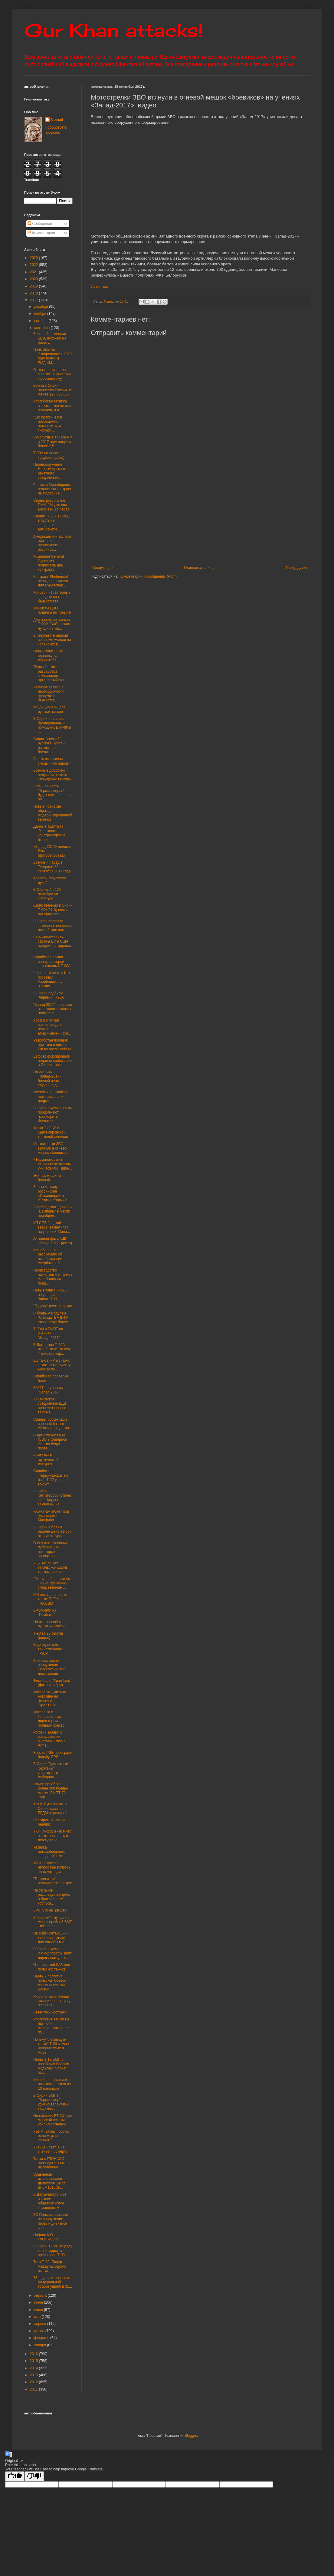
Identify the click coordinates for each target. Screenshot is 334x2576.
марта (39, 2331)
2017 (34, 300)
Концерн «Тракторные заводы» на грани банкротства (51, 596)
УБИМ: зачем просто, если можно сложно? (51, 2135)
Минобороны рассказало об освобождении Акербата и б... (48, 1256)
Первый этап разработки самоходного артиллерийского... (51, 673)
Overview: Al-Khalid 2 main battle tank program (50, 1096)
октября (41, 321)
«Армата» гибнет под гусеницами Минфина (51, 1515)
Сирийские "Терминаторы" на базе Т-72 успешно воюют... (51, 1477)
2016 (34, 2354)
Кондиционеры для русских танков (49, 709)
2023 (34, 258)
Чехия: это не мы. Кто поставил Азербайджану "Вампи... (51, 979)
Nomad (57, 119)
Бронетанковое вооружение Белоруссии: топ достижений (49, 1667)
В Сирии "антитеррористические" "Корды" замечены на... (52, 1497)
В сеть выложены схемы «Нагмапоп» (51, 761)
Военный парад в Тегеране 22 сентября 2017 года (52, 866)
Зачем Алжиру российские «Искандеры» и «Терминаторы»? (50, 1193)
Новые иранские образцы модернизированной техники (52, 813)
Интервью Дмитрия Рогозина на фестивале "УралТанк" (49, 1698)
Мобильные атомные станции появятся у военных (51, 2000)
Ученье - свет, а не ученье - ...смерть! (51, 2149)
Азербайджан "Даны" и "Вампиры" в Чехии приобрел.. (52, 1211)
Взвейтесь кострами (50, 2012)
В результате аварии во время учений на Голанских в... (52, 639)
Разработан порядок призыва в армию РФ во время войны (52, 1044)
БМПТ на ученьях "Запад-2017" (48, 1390)
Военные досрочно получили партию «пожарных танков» (52, 774)
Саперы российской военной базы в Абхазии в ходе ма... (52, 1423)
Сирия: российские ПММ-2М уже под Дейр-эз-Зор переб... (53, 504)
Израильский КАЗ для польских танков (51, 1967)
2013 (34, 2375)
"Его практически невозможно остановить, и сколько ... (47, 423)
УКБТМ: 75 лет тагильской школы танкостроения (51, 1567)
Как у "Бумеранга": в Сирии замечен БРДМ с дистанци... (51, 1808)
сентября (42, 328)
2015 (34, 2361)
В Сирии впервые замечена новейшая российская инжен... (52, 925)
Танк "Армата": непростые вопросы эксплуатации (52, 1867)
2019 (34, 286)
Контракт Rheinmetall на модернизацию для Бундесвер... (51, 581)
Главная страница (199, 568)
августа (41, 2295)
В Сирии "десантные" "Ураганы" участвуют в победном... (51, 1770)
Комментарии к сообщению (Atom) (149, 576)
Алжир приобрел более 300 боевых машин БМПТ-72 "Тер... (51, 1790)
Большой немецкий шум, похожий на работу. (49, 338)
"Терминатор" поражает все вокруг (52, 1881)
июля (39, 2302)
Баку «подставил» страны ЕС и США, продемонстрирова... (52, 943)
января (40, 2345)
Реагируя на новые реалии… (49, 1822)
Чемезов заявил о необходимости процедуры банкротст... (48, 693)
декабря (41, 306)
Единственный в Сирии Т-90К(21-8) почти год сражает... (53, 909)
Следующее (102, 568)
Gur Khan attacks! (113, 30)
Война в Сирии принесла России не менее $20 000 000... (53, 389)
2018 (34, 293)
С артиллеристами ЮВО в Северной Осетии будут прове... (50, 1441)
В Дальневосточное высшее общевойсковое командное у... (50, 2201)
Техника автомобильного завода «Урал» (49, 1851)
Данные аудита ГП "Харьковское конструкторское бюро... (49, 833)
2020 (34, 279)
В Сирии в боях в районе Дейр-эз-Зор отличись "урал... (52, 1531)
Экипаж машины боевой (47, 1177)
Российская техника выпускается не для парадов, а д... (52, 405)
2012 (34, 2382)
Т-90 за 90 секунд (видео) (48, 1635)
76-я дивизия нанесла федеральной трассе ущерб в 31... (52, 2282)
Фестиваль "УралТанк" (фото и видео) (52, 1683)
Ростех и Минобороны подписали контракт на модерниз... (52, 489)
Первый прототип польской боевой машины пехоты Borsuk (49, 1982)
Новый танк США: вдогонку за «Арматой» (48, 655)
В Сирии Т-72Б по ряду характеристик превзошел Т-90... (52, 2250)
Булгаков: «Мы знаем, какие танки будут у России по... (51, 1364)
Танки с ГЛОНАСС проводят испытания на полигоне (53, 2163)
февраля (42, 2338)
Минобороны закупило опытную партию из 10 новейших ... (52, 2084)
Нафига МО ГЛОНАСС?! (45, 2237)
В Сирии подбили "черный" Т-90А (48, 995)
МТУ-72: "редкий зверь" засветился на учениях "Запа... (51, 1227)
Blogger (191, 2435)
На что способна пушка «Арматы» (49, 1624)
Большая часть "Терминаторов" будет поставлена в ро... (51, 792)
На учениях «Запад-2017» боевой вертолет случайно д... (49, 1078)
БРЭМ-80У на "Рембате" (44, 1612)
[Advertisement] (208, 515)
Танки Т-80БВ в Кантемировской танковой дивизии (50, 1132)
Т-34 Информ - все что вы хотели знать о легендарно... (52, 1835)
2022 (34, 265)
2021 (34, 272)
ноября (40, 313)
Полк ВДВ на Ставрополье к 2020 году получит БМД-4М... (52, 356)
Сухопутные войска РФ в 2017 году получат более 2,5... (52, 441)
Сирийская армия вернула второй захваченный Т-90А (51, 961)
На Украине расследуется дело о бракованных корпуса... (51, 1896)
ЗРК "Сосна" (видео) (50, 1910)
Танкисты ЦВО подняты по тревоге (52, 610)
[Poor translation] (34, 2476)
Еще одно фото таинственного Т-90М (47, 1649)
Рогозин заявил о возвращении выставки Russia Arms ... (49, 1738)
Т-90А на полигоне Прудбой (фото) (48, 455)
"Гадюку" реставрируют (53, 1306)
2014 (34, 2368)
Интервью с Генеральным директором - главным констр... (50, 1718)
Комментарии (41, 233)
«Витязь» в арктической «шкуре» (46, 1459)
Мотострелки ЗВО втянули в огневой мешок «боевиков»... (53, 1148)
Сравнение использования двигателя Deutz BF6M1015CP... (49, 2181)
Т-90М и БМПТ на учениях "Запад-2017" (48, 1333)
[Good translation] (15, 2476)
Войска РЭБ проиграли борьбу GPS (52, 1755)
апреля (40, 2324)
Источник (99, 286)
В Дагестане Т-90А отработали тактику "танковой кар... (52, 1349)
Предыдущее (297, 568)
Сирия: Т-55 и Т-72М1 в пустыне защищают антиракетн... (51, 522)
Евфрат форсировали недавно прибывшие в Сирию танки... (52, 1060)
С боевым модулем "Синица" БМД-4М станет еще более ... (52, 1317)
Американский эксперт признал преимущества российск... (52, 543)
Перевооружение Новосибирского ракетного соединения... (49, 471)
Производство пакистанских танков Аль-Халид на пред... (52, 1276)
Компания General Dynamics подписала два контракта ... (48, 563)
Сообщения (40, 224)
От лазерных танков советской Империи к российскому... (52, 374)
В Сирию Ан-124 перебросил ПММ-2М (47, 894)
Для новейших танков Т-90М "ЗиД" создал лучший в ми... (52, 624)
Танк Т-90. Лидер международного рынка (49, 2266)
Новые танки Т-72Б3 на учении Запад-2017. (50, 1294)
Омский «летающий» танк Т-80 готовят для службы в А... (51, 1937)
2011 (34, 2389)
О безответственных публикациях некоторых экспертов (50, 1549)
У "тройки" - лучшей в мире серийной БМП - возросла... (52, 1921)
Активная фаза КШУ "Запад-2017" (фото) (52, 1240)
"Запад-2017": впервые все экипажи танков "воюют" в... (52, 1009)
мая (38, 2317)
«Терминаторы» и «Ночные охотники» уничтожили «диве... (52, 1163)
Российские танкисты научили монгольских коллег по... (52, 2025)
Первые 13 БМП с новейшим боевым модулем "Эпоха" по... (51, 2066)
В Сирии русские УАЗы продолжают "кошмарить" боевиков (52, 1114)
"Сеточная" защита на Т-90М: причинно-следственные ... (51, 1583)
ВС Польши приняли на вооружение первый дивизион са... (50, 2221)
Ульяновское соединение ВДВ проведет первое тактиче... (49, 1405)
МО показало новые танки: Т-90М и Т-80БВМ (50, 1599)
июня (39, 2310)
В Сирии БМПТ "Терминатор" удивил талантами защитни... (51, 2102)
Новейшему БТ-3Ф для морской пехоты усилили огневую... (52, 2120)
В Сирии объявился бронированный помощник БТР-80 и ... (52, 725)
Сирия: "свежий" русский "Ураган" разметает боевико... (49, 745)
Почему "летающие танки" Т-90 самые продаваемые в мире (51, 2046)
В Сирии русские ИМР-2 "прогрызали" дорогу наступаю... (53, 1953)
